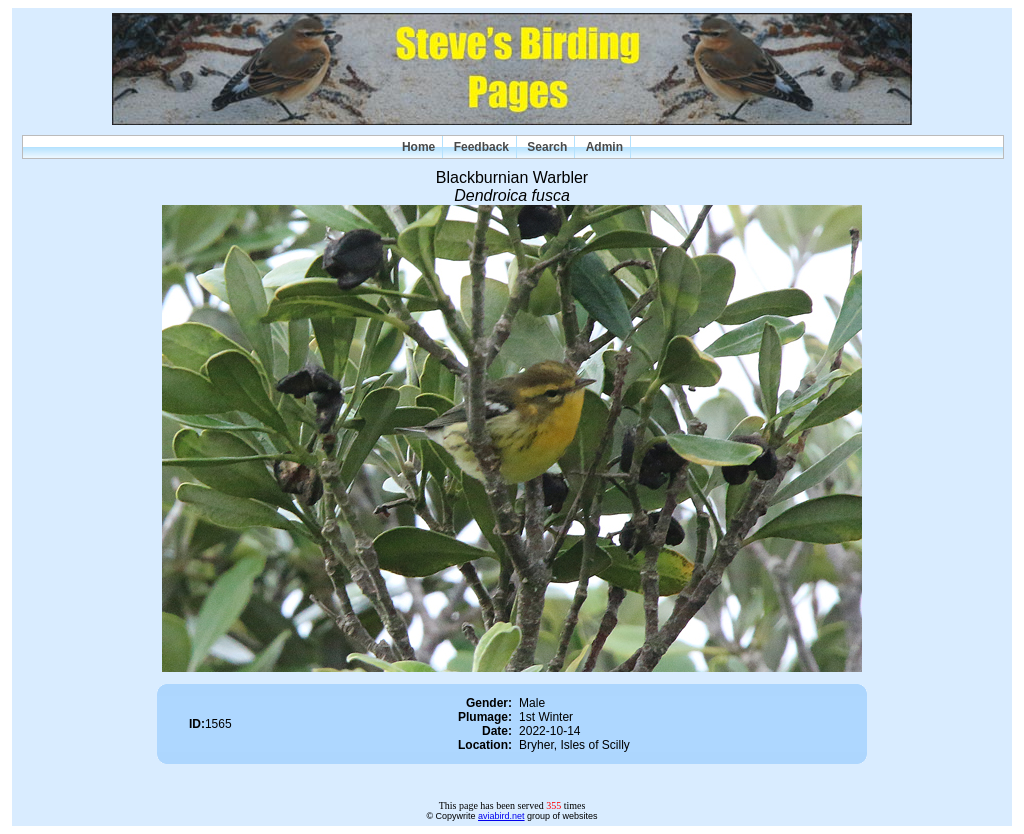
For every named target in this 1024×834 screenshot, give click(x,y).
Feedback (481, 147)
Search (547, 147)
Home (418, 147)
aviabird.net (501, 816)
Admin (604, 147)
